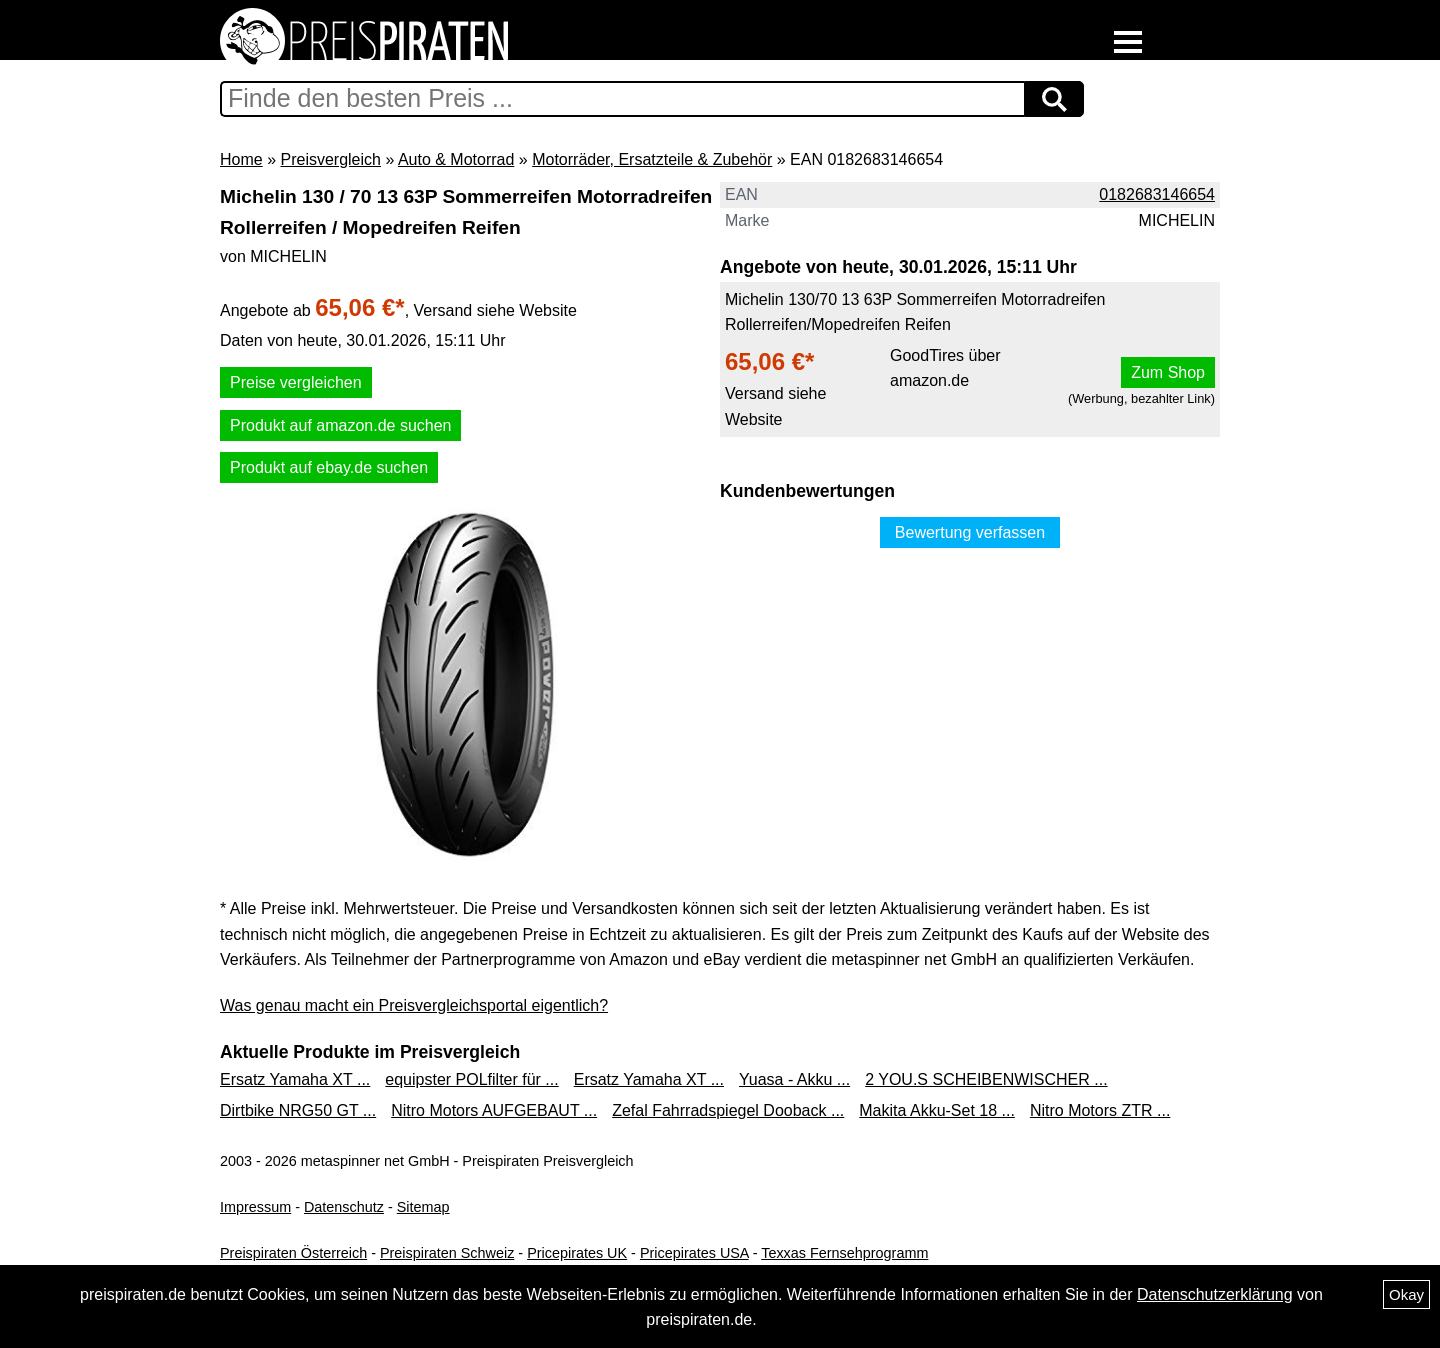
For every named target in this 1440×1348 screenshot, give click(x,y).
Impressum (255, 1207)
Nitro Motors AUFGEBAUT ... (494, 1110)
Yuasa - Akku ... (794, 1079)
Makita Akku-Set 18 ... (937, 1110)
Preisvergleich (330, 159)
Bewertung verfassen (970, 532)
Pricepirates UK (577, 1253)
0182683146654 (1157, 194)
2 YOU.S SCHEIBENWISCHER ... (986, 1079)
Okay (1406, 1294)
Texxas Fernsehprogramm (844, 1253)
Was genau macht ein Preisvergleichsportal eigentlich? (414, 1005)
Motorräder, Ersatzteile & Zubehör (652, 159)
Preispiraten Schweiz (447, 1253)
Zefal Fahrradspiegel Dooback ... (728, 1110)
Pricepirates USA (694, 1253)
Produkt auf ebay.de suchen (329, 467)
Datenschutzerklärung (1215, 1294)
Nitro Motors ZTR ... (1100, 1110)
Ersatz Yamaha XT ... (295, 1079)
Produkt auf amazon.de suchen (340, 425)
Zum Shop (1168, 372)
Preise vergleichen (296, 382)
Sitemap (423, 1207)
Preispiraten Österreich (293, 1253)
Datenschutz (344, 1207)
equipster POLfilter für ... (471, 1079)
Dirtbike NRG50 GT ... (298, 1110)
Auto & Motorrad (456, 159)
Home (241, 159)
